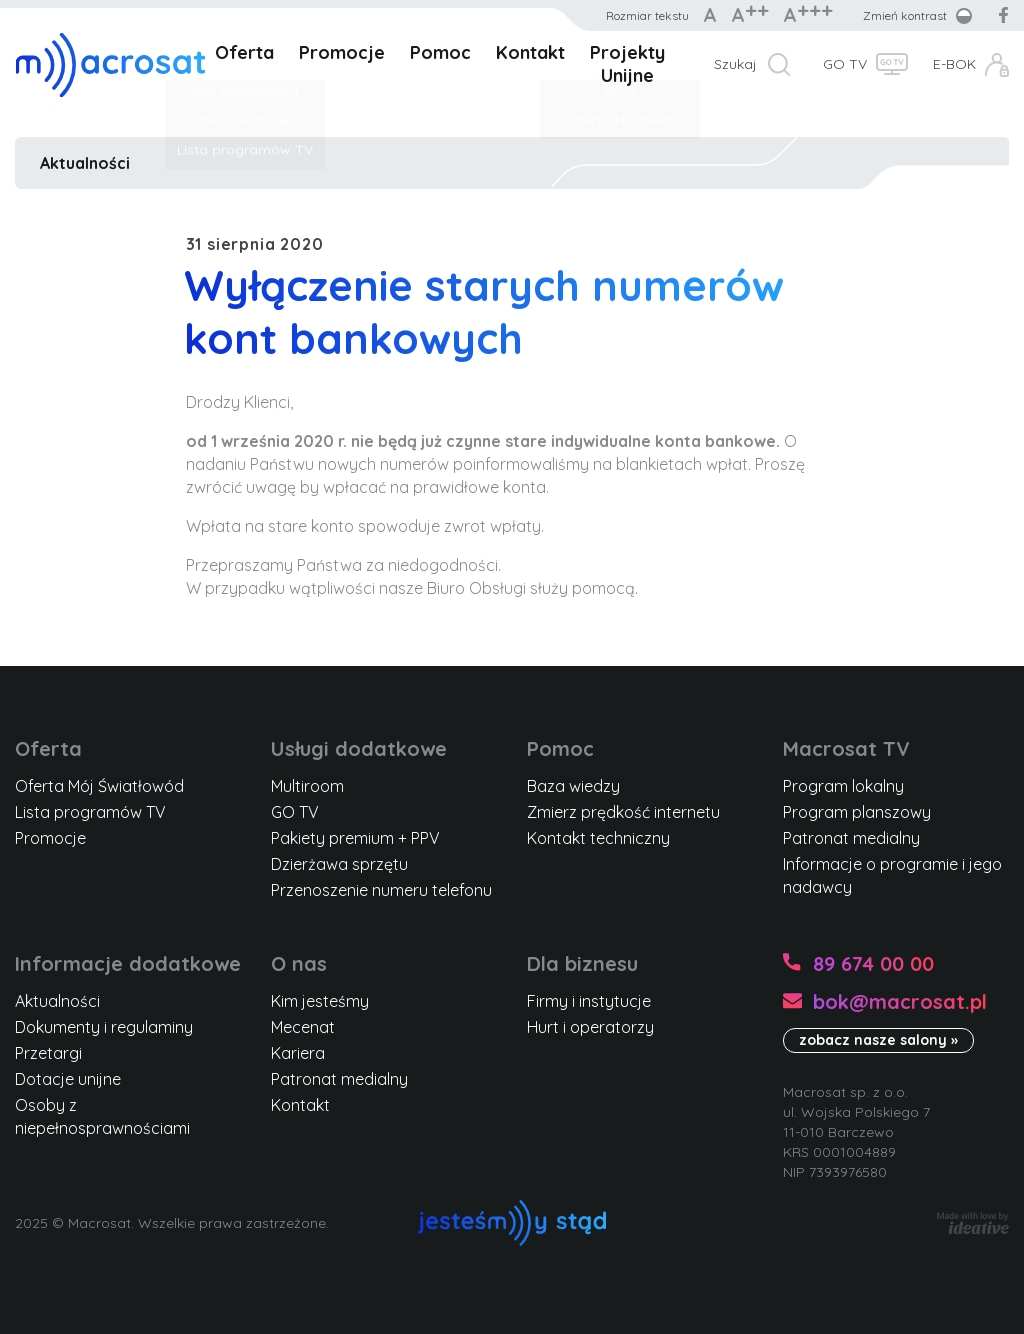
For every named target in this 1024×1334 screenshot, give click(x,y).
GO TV (845, 64)
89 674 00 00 (873, 963)
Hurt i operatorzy (590, 1027)
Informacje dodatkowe (128, 963)
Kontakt (530, 52)
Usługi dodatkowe (359, 748)
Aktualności (85, 163)
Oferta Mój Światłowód (99, 786)
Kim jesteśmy (320, 1001)
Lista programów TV (90, 812)
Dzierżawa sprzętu (339, 864)
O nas (299, 963)
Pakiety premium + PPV (355, 838)
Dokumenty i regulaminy (104, 1027)
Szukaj (735, 64)
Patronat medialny (851, 838)
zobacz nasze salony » (878, 1040)
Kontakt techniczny (598, 838)
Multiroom (307, 786)
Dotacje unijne (68, 1079)
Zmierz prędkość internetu (623, 812)
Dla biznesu (582, 963)
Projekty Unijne (627, 64)
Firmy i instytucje (589, 1001)
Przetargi (48, 1053)
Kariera (298, 1053)
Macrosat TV (846, 748)
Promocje (342, 52)
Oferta (244, 52)
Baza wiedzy (573, 786)
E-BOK (954, 64)
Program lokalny (843, 786)
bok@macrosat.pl (900, 1001)
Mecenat (303, 1027)
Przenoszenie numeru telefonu (381, 890)
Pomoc (440, 52)
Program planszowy (857, 812)
